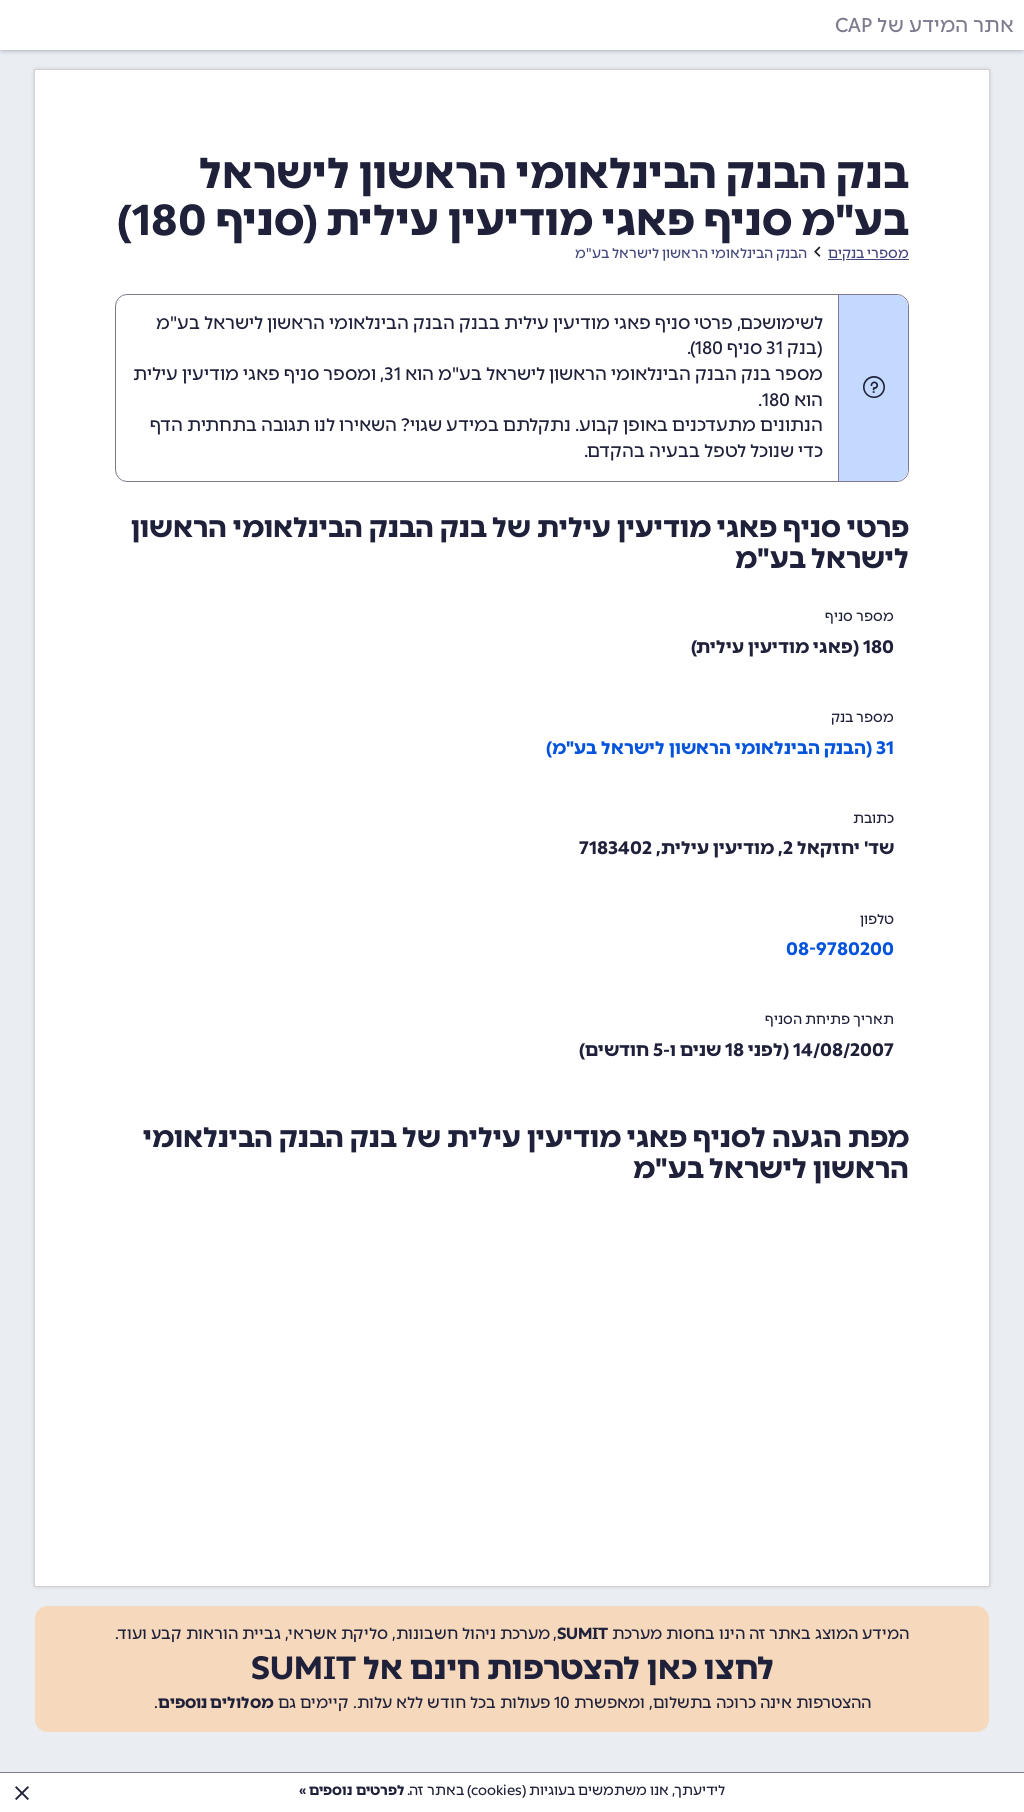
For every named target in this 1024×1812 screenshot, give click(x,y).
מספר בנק (862, 717)
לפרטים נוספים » (351, 1790)
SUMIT (582, 1633)
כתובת (873, 818)
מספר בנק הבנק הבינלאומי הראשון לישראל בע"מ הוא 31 (603, 374)
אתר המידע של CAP (924, 25)
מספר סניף (859, 616)
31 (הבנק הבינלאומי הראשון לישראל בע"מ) (720, 748)
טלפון (877, 919)
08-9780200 (840, 949)
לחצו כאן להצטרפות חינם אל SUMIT (512, 1668)
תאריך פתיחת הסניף (829, 1019)
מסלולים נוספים (216, 1702)
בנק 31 (791, 348)
